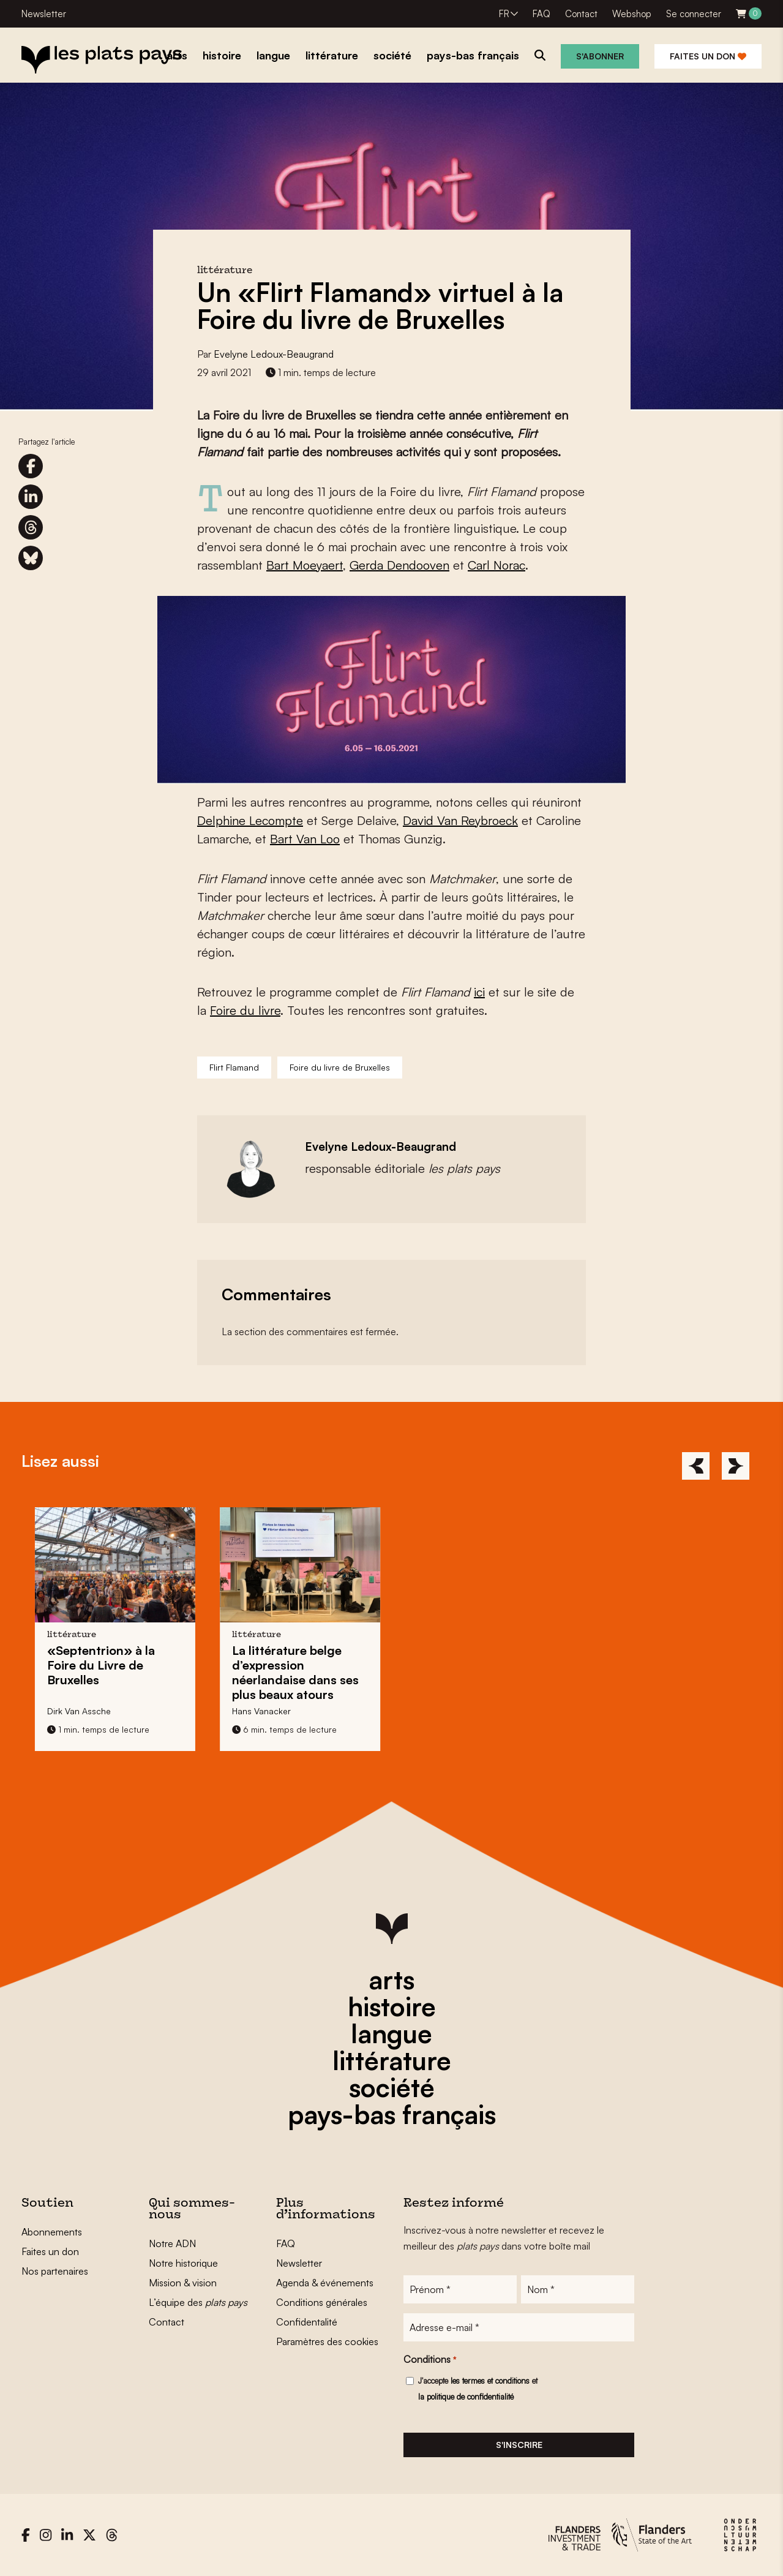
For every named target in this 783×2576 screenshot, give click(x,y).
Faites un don (708, 56)
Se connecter (693, 14)
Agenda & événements (324, 2283)
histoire (392, 2006)
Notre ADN (172, 2243)
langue (391, 2033)
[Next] (735, 1466)
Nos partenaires (54, 2271)
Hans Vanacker (266, 1711)
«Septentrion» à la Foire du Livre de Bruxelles (106, 1665)
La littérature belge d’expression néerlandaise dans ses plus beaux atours (300, 1672)
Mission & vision (183, 2283)
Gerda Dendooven (399, 565)
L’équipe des (198, 2302)
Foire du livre (245, 1010)
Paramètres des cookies (327, 2341)
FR (504, 14)
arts (391, 1979)
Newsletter (43, 14)
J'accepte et (478, 2389)
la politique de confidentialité (466, 2396)
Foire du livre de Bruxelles (340, 1067)
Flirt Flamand (234, 1067)
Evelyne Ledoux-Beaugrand (274, 354)
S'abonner (600, 56)
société (392, 2087)
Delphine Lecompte (250, 820)
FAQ (541, 14)
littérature (391, 2060)
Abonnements (51, 2232)
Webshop (631, 14)
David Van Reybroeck (460, 820)
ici (479, 992)
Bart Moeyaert (304, 565)
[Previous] (696, 1466)
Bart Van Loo (305, 838)
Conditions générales (321, 2302)
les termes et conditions (490, 2381)
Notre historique (183, 2263)
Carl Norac (496, 565)
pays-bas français (392, 2114)
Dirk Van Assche (84, 1711)
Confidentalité (306, 2322)
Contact (581, 14)
